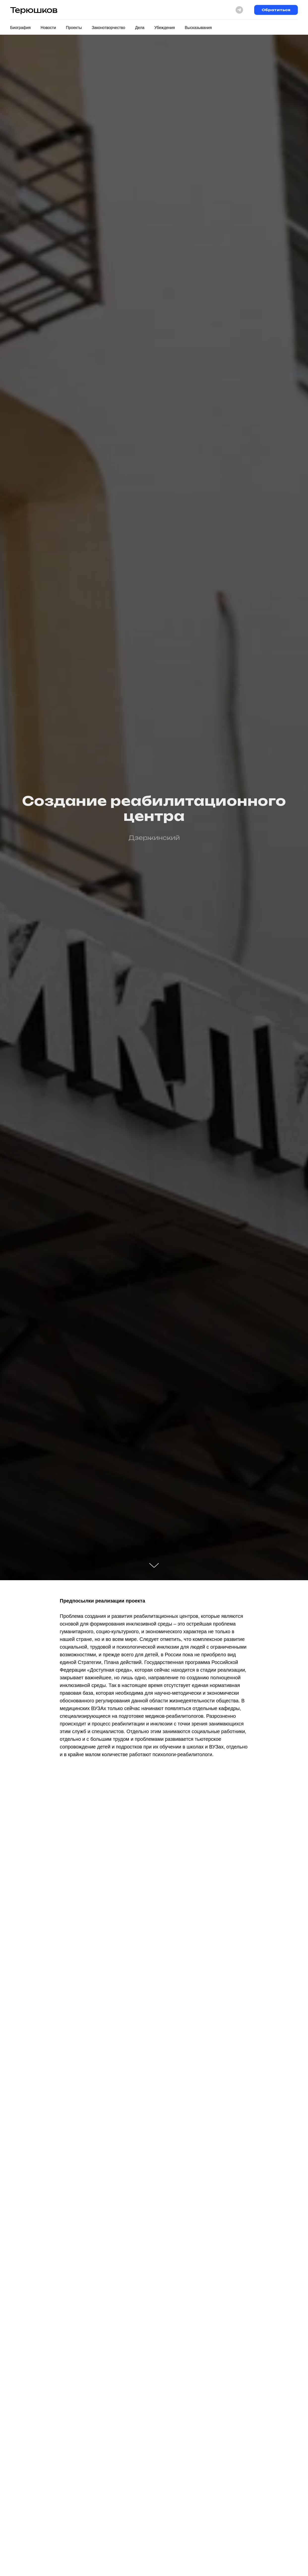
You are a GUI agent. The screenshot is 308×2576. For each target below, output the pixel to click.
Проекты (74, 28)
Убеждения (164, 28)
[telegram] (239, 10)
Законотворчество (108, 28)
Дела (139, 28)
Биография (20, 28)
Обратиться (276, 10)
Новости (48, 28)
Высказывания (198, 28)
